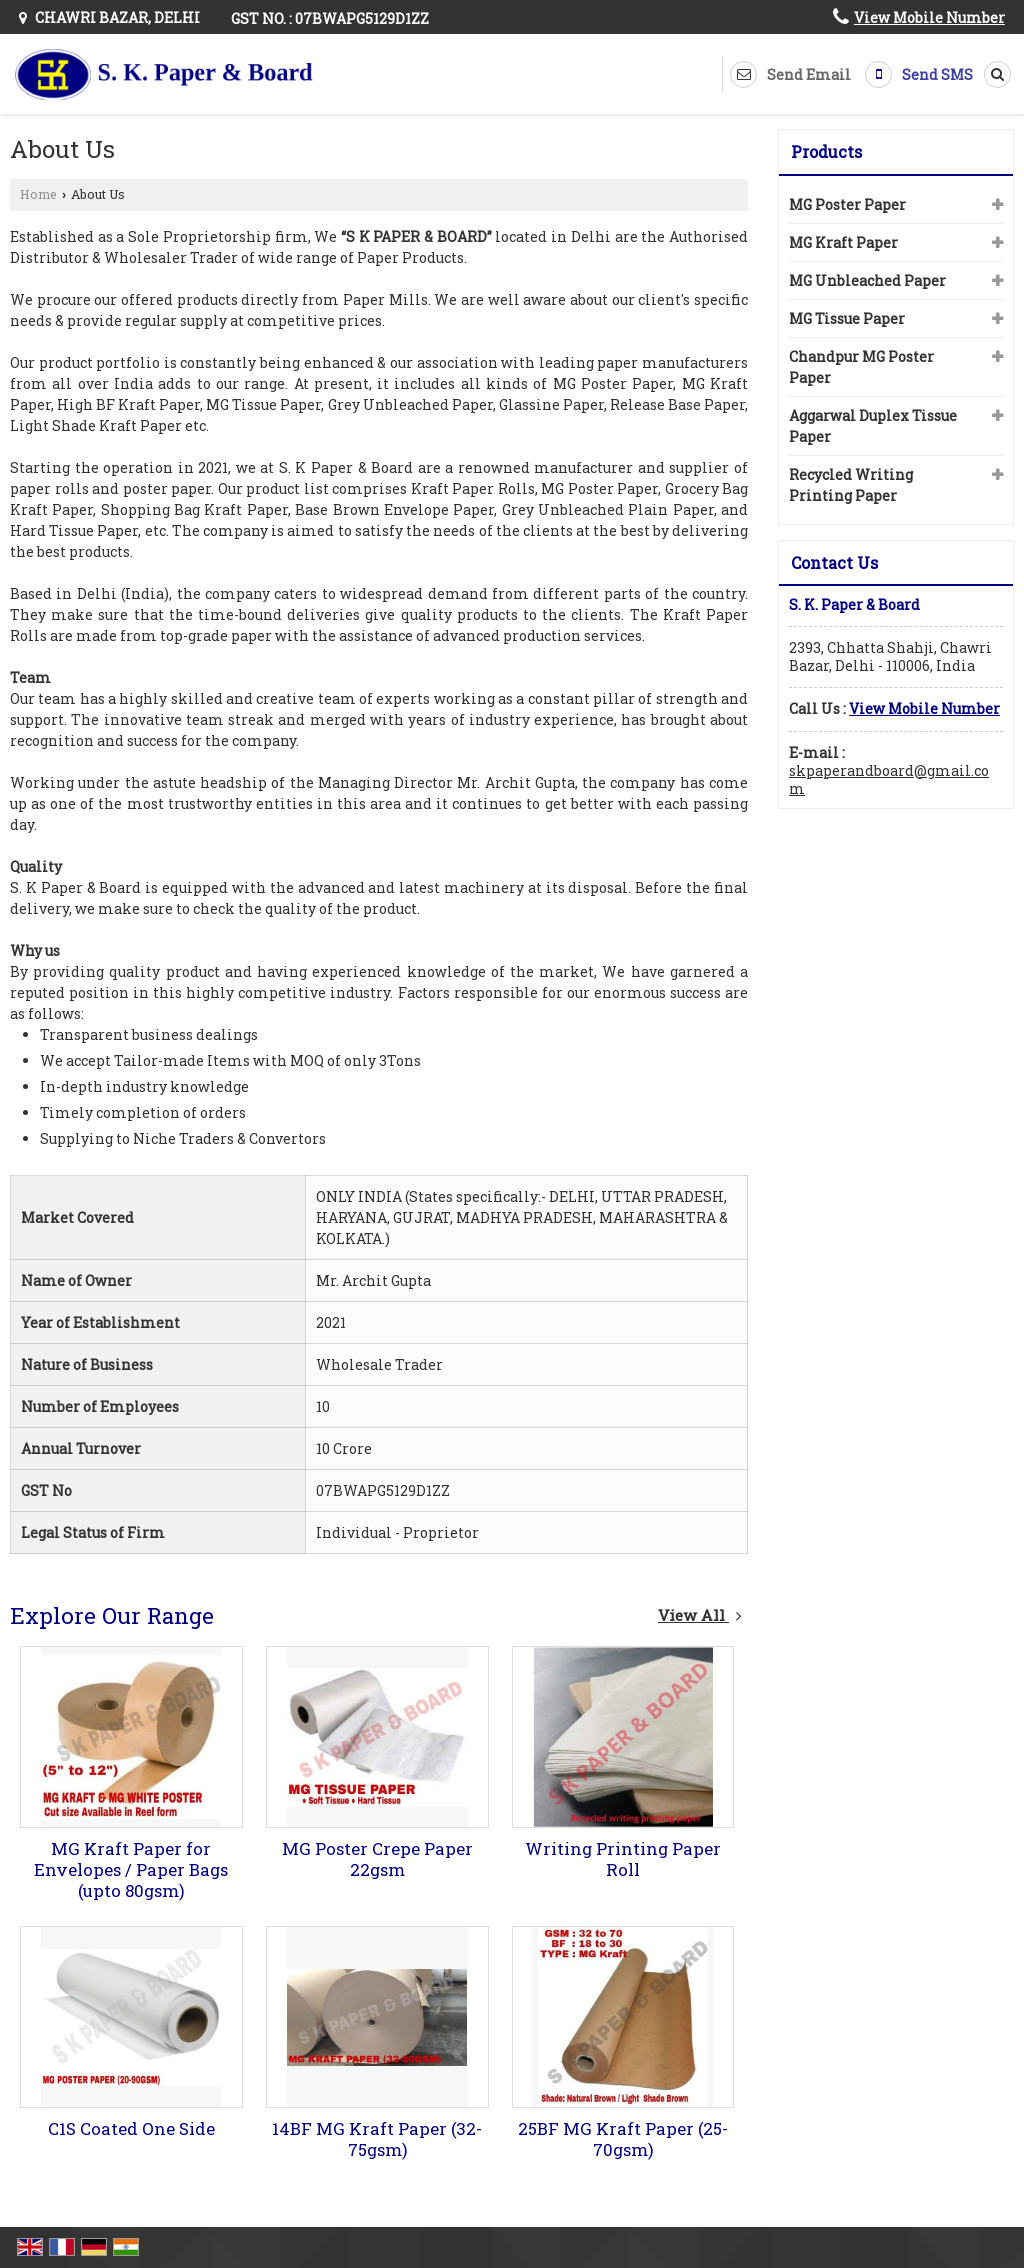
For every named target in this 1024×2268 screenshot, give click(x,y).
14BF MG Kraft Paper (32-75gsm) (377, 2139)
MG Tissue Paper (847, 318)
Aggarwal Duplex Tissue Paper (873, 426)
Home (38, 194)
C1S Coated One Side (131, 2128)
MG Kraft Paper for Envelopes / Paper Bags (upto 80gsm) (131, 1869)
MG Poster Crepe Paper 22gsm (377, 1859)
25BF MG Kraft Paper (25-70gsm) (623, 2139)
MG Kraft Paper (843, 242)
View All (700, 1615)
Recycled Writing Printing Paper (851, 485)
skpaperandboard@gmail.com (889, 779)
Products (826, 151)
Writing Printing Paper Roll (623, 1859)
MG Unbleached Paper (867, 280)
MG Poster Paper (847, 204)
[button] (929, 17)
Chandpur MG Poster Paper (861, 367)
